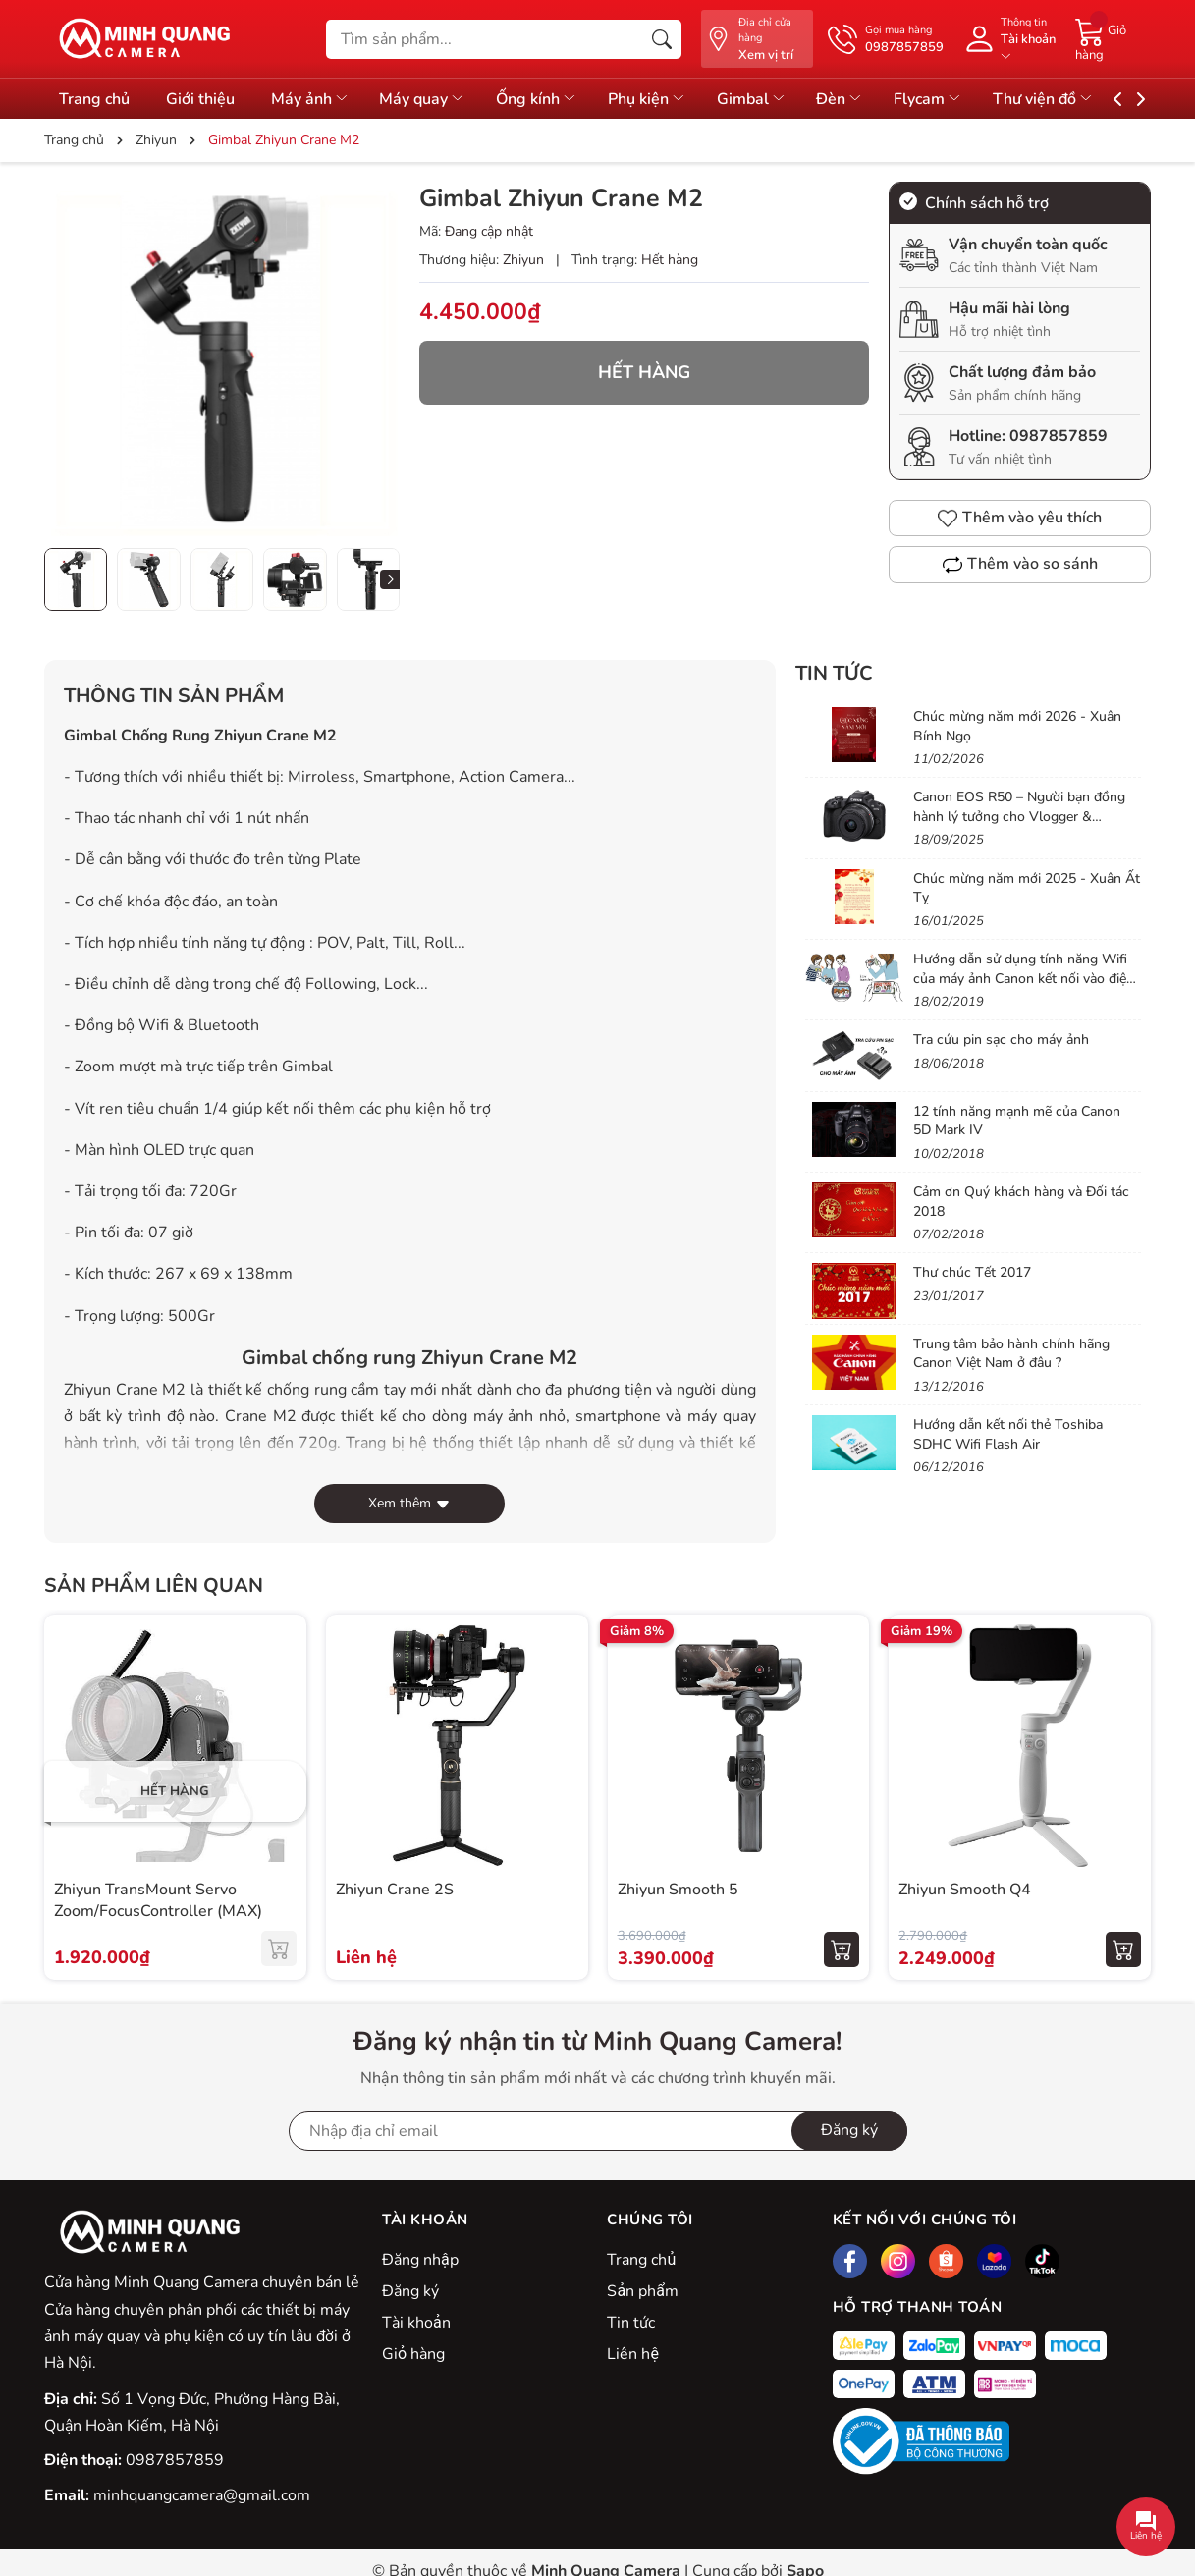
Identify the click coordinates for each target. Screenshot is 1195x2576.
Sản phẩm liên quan (153, 1585)
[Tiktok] (1042, 2261)
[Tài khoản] (1008, 39)
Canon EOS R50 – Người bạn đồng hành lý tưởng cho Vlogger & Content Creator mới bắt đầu (1019, 816)
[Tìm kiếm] (661, 39)
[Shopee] (946, 2261)
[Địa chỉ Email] (598, 2131)
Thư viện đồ (1091, 99)
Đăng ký (410, 2291)
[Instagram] (898, 2261)
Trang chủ (94, 99)
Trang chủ (641, 2260)
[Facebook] (850, 2261)
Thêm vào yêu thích (1020, 517)
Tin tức (631, 2322)
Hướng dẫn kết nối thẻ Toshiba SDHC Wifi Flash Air (1008, 1434)
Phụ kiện (673, 99)
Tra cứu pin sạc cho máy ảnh (1001, 1039)
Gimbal (783, 99)
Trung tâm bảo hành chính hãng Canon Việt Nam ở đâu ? (1011, 1354)
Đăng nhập (420, 2260)
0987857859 (1058, 436)
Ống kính (558, 99)
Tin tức (834, 673)
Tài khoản (416, 2322)
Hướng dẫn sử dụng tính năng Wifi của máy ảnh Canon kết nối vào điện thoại (1023, 978)
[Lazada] (994, 2261)
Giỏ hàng (413, 2354)
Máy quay (439, 99)
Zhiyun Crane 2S (395, 1889)
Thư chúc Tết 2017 (972, 1272)
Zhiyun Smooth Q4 (964, 1889)
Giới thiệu (205, 99)
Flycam (971, 99)
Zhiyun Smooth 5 (678, 1889)
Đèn (877, 99)
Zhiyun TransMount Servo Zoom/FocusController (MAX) (158, 1900)
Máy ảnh (320, 99)
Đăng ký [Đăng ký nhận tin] (849, 2130)
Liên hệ (632, 2354)
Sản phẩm (642, 2291)
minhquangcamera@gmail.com (201, 2495)
